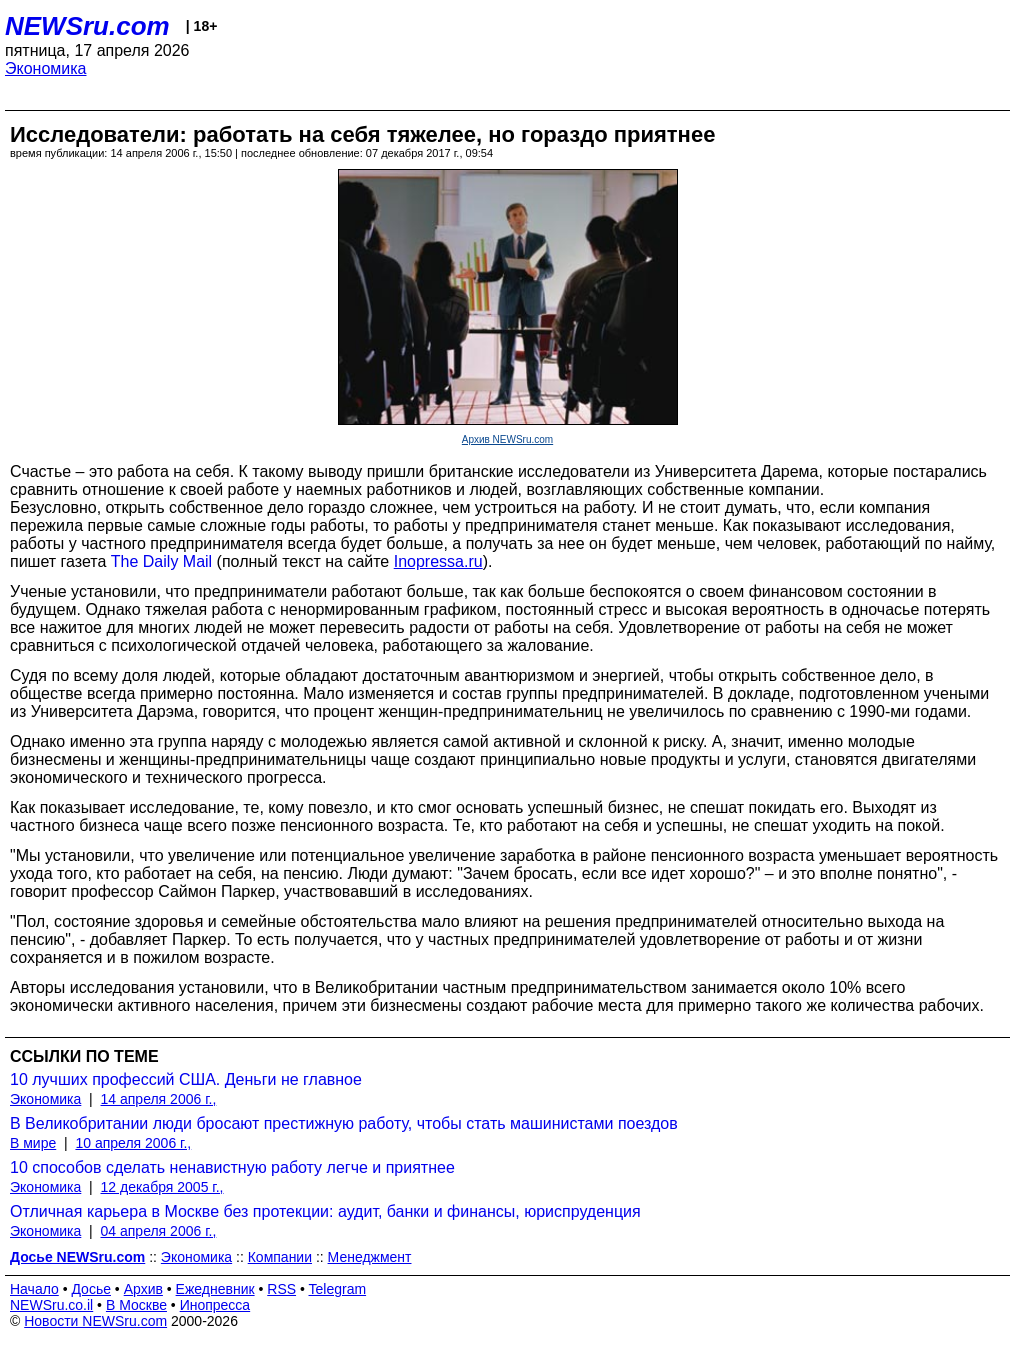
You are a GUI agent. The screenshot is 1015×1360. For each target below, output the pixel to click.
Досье (91, 1289)
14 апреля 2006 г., (159, 1099)
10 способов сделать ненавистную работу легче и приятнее (232, 1167)
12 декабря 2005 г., (162, 1187)
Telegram (338, 1289)
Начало (34, 1289)
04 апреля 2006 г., (159, 1231)
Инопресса (215, 1305)
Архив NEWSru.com (507, 439)
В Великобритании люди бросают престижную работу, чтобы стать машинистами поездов (344, 1123)
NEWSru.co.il (51, 1305)
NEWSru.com (87, 26)
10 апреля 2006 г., (133, 1143)
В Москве (136, 1305)
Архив (143, 1289)
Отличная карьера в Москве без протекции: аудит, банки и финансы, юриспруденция (325, 1211)
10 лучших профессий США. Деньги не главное (186, 1079)
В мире (33, 1143)
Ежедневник (215, 1289)
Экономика (46, 68)
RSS (281, 1289)
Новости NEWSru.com (95, 1321)
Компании (280, 1257)
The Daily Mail (161, 561)
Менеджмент (370, 1257)
